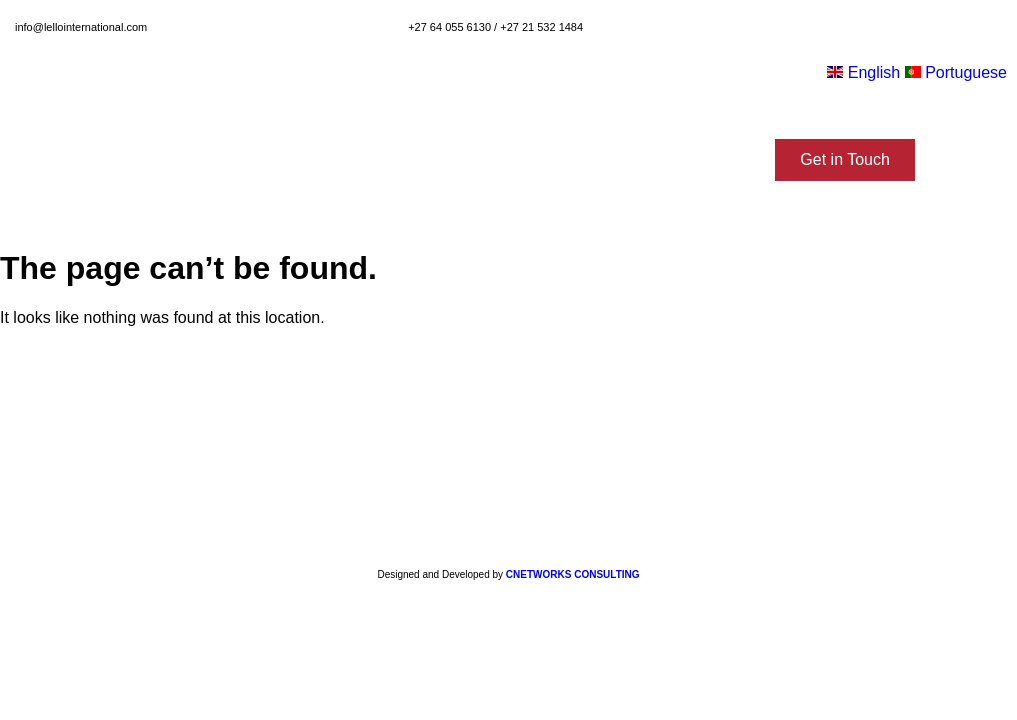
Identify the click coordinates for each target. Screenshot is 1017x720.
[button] (845, 160)
